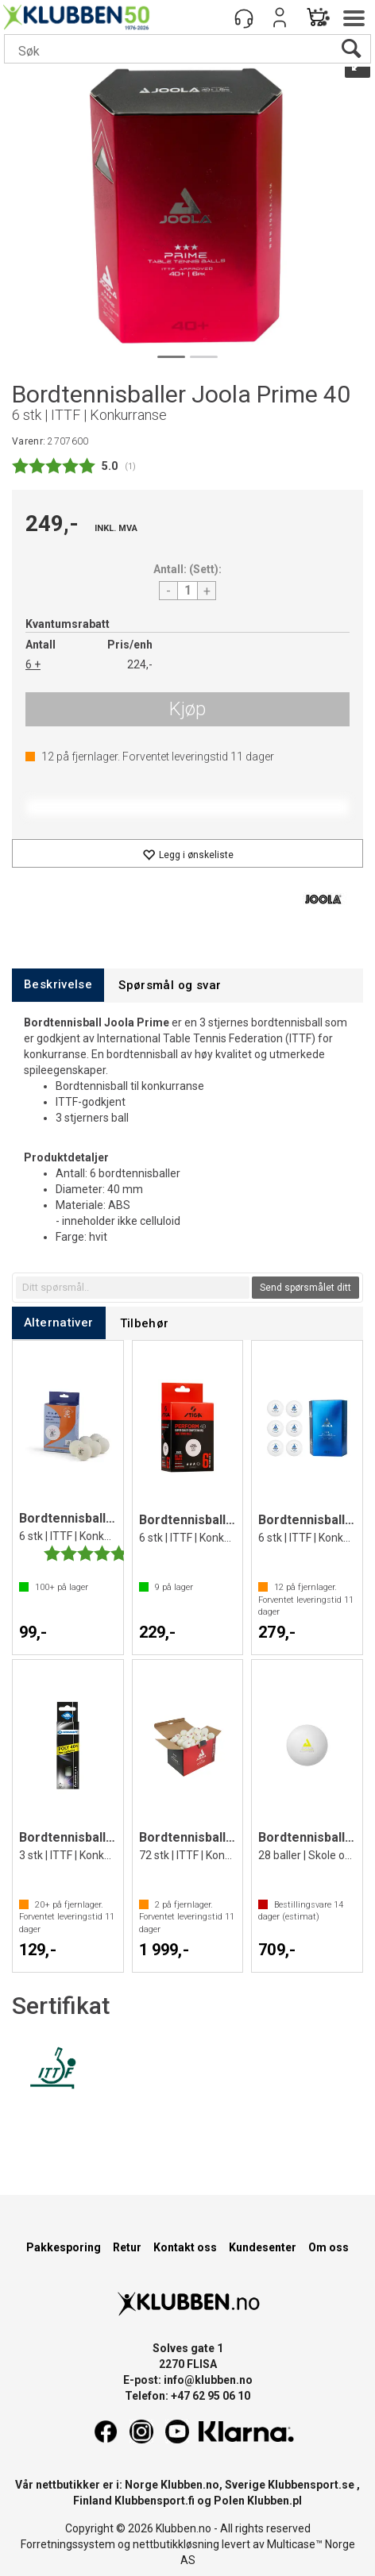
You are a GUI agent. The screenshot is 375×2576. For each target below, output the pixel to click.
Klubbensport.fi (154, 2500)
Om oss (328, 2247)
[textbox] (133, 1287)
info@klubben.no (208, 2380)
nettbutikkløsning (176, 2544)
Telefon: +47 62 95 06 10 (187, 2395)
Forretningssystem (68, 2544)
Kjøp (187, 709)
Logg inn (280, 17)
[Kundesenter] (244, 17)
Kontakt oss (185, 2247)
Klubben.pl (274, 2500)
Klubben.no (189, 2484)
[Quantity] (187, 590)
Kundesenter (262, 2247)
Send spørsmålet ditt (305, 1287)
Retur (127, 2247)
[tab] (58, 984)
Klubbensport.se (311, 2484)
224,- (140, 664)
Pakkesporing (63, 2247)
